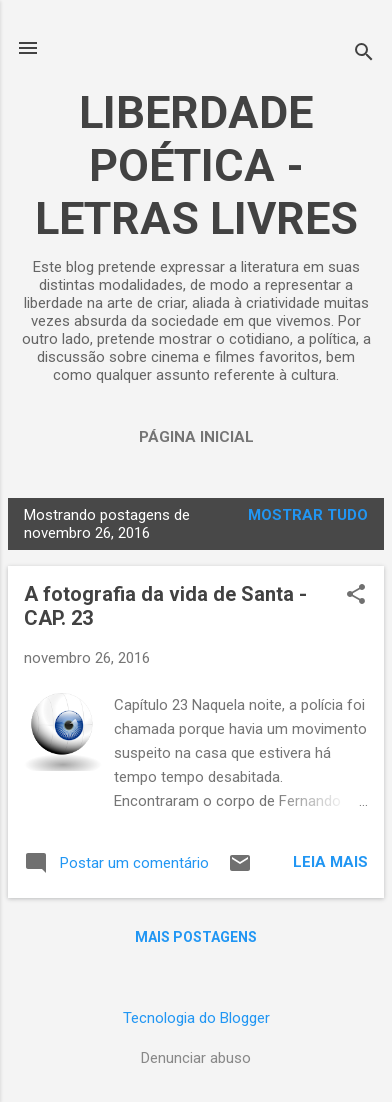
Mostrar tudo (308, 515)
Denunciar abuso (196, 1058)
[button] (356, 596)
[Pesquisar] (364, 54)
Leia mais (330, 862)
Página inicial (196, 437)
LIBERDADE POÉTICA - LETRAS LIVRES (196, 165)
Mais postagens (196, 937)
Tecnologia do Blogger (196, 1018)
